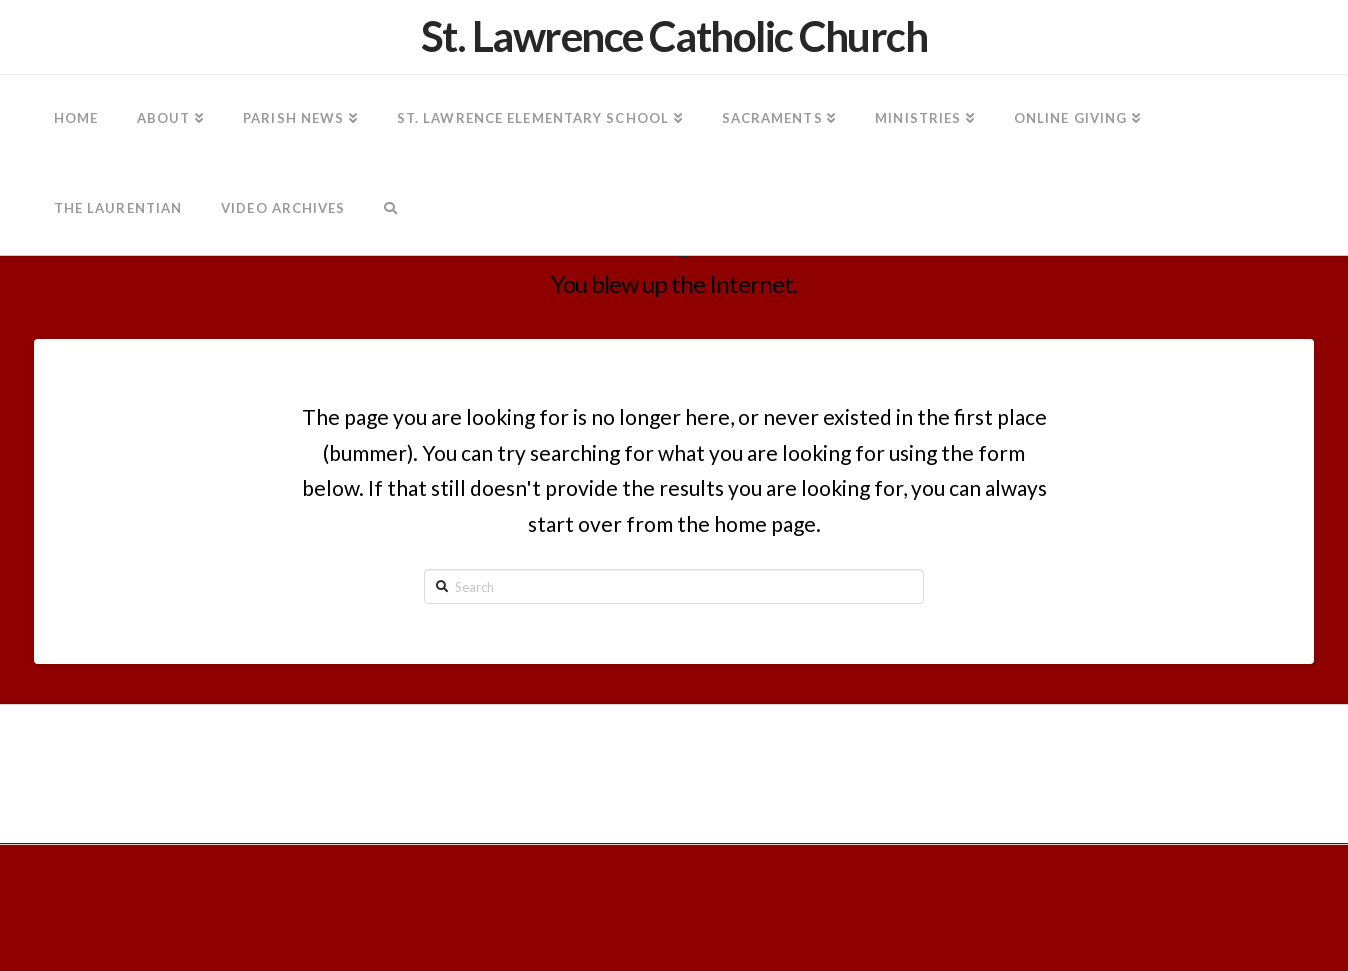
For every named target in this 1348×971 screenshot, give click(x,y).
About (712, 870)
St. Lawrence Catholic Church (674, 36)
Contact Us (785, 870)
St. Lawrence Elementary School (560, 870)
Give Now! (871, 870)
